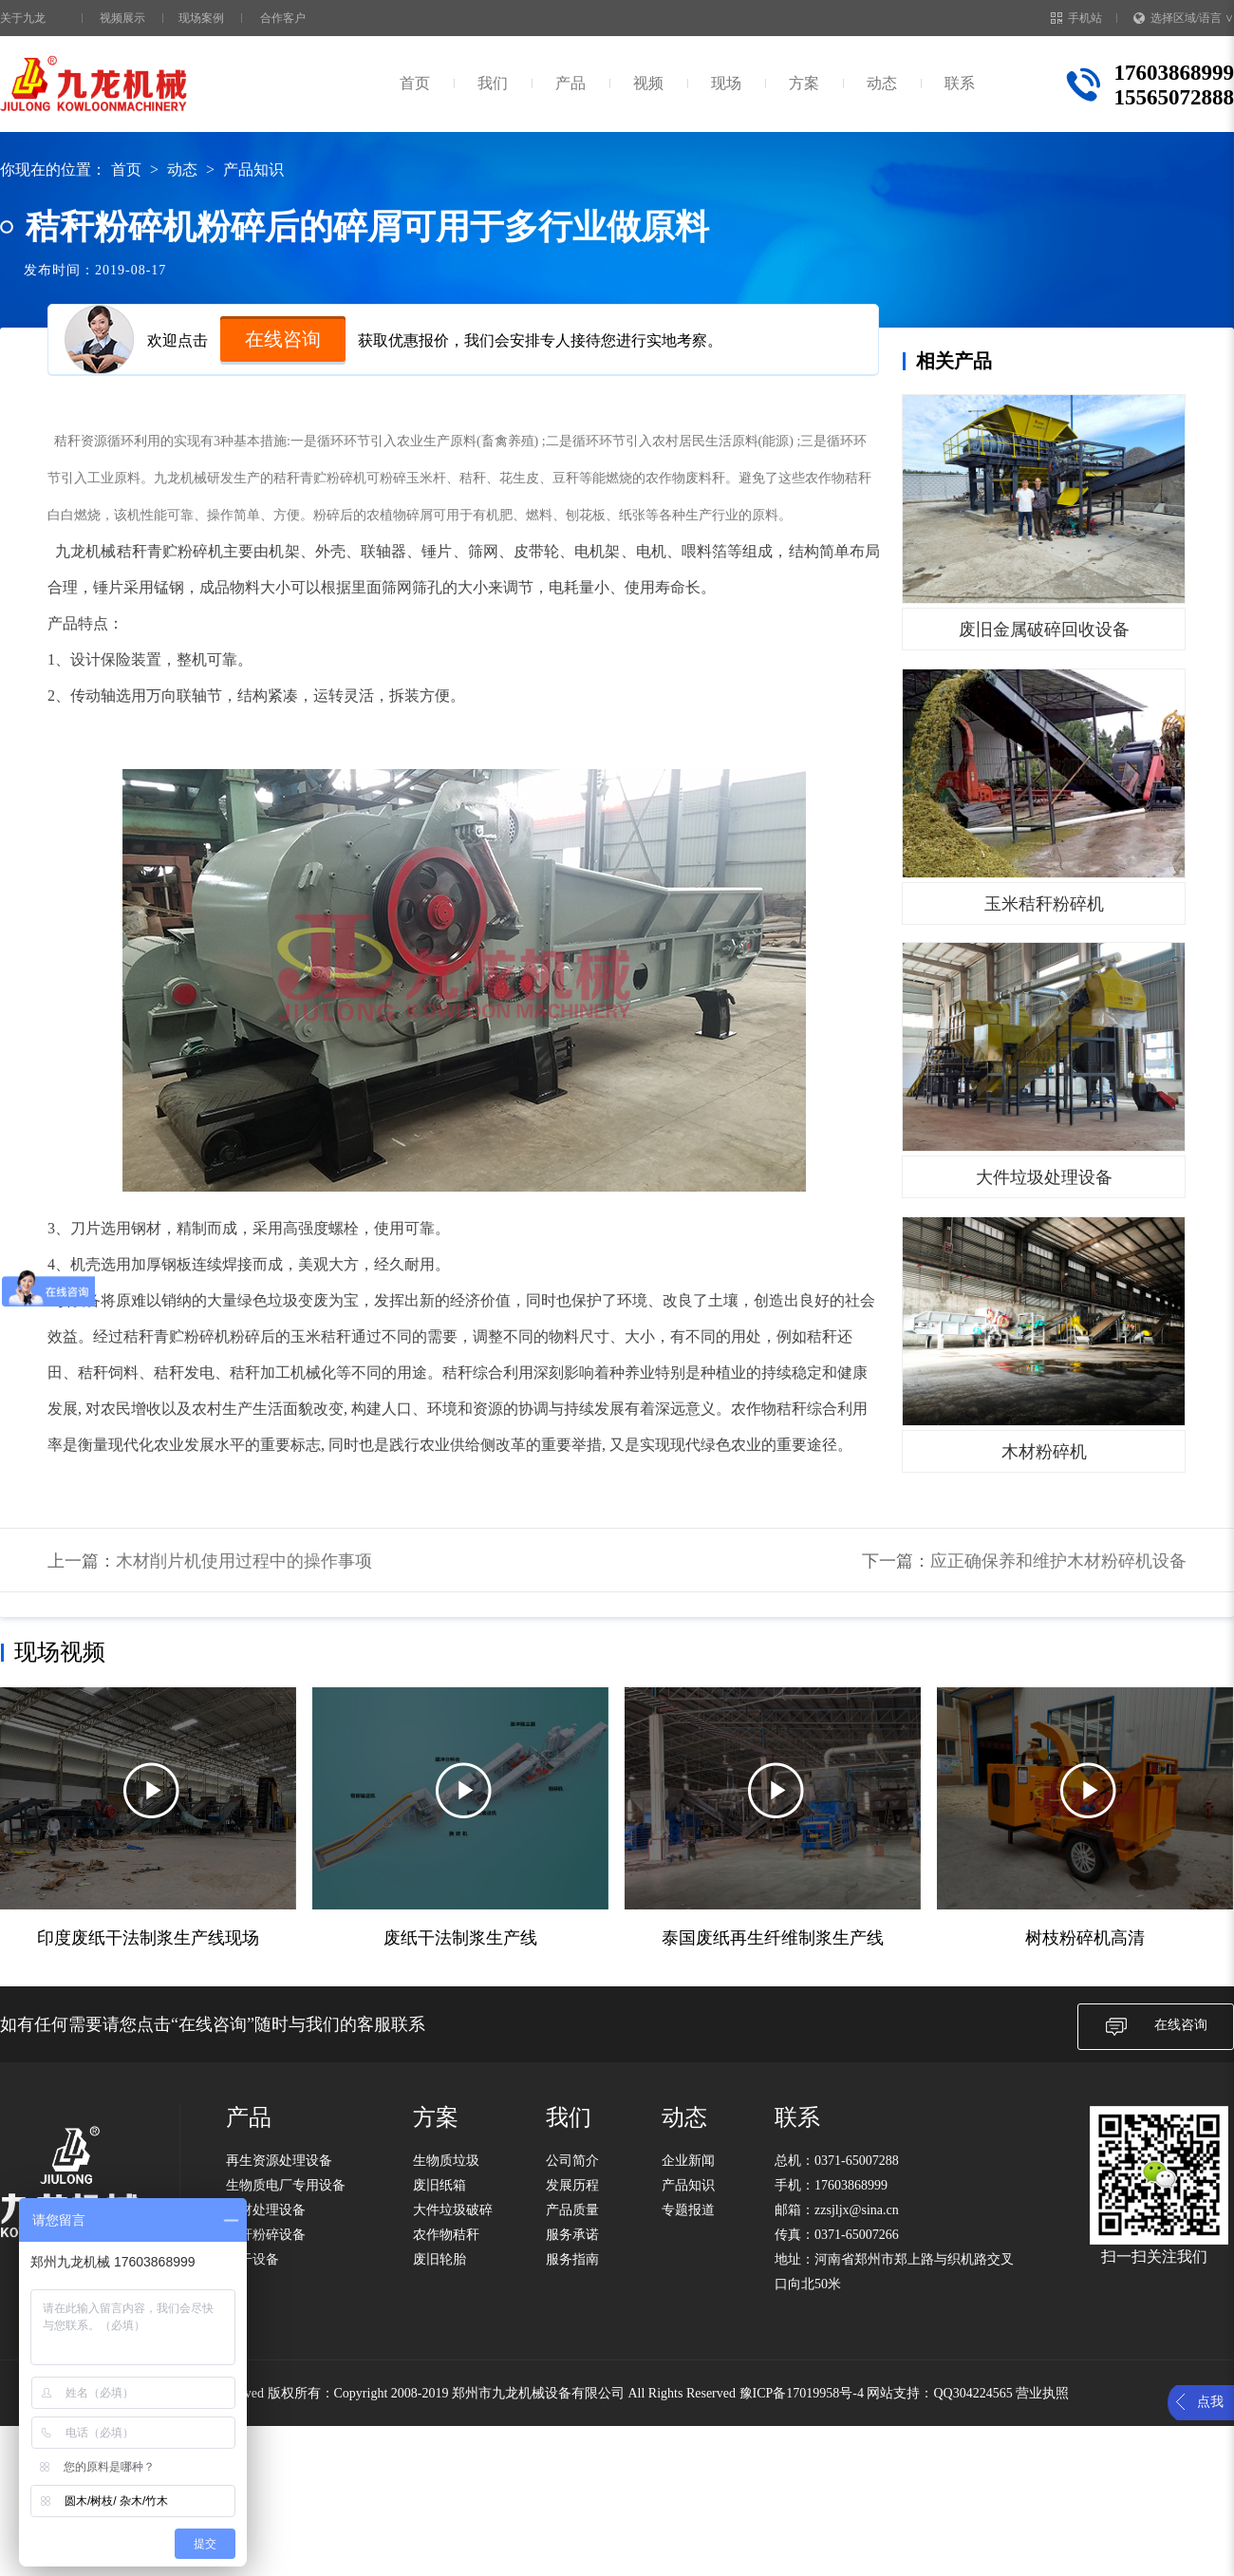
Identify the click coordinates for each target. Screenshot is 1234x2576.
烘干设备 (252, 2259)
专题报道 (688, 2210)
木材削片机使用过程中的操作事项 (244, 1560)
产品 (570, 83)
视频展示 (122, 18)
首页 (415, 83)
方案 (804, 83)
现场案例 (201, 18)
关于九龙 (23, 18)
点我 (1210, 2402)
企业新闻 (688, 2160)
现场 (726, 83)
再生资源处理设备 (279, 2160)
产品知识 (253, 169)
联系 (959, 83)
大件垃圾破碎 (453, 2210)
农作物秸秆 (446, 2235)
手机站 (1076, 18)
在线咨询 (283, 339)
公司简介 (572, 2160)
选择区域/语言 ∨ (1183, 18)
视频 (648, 83)
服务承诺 (572, 2235)
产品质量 (572, 2210)
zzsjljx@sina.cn (856, 2210)
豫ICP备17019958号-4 (801, 2393)
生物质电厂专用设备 (286, 2185)
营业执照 (1042, 2393)
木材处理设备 (266, 2210)
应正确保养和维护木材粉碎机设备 (1058, 1560)
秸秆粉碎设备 (266, 2235)
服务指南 (572, 2259)
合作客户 (283, 18)
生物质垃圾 (446, 2160)
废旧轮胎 (439, 2259)
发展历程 (572, 2185)
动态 (882, 83)
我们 (492, 83)
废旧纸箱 (439, 2185)
